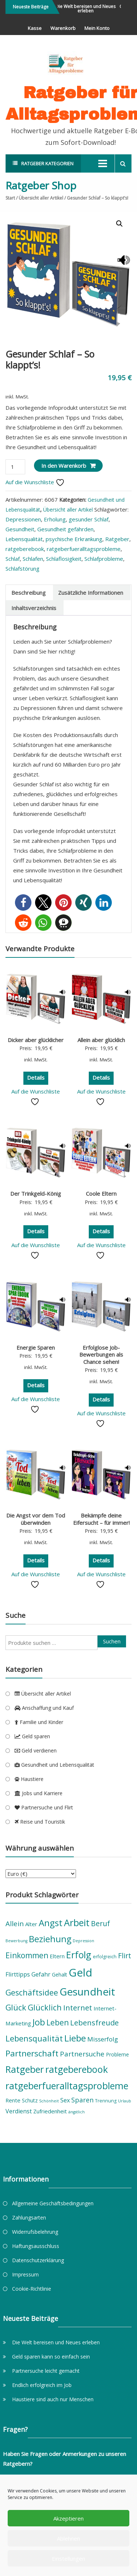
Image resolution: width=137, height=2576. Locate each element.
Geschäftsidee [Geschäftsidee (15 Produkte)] (31, 1992)
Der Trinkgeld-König (35, 1193)
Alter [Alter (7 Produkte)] (31, 1924)
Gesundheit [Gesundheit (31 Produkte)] (87, 1991)
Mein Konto (97, 28)
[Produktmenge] (15, 466)
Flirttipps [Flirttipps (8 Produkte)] (17, 1974)
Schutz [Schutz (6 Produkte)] (30, 2100)
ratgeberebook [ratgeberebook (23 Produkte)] (76, 2069)
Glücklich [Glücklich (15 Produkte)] (45, 2007)
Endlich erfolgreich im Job (42, 2385)
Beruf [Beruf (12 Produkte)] (100, 1923)
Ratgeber (117, 539)
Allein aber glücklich (101, 1040)
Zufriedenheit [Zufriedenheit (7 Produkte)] (50, 2111)
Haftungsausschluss (35, 2246)
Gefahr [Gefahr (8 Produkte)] (40, 1974)
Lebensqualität (24, 539)
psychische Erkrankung (74, 539)
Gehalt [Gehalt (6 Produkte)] (59, 1974)
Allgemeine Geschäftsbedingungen (53, 2203)
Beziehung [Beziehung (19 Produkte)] (50, 1939)
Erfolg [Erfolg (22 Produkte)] (78, 1954)
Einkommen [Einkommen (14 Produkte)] (26, 1955)
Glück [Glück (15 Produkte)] (15, 2007)
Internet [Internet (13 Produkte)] (77, 2007)
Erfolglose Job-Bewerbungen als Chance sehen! (101, 1354)
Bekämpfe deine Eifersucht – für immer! (101, 1519)
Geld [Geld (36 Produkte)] (80, 1972)
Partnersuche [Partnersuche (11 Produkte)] (82, 2054)
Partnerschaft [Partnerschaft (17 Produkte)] (31, 2053)
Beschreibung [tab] (28, 592)
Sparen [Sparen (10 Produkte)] (82, 2099)
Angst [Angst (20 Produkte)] (50, 1923)
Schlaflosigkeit (63, 558)
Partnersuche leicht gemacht (46, 2370)
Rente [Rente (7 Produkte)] (12, 2100)
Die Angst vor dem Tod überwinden (35, 1519)
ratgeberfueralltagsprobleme (84, 548)
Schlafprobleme (103, 558)
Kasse (35, 28)
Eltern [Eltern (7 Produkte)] (57, 1956)
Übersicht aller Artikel (41, 198)
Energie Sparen (35, 1347)
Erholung (55, 519)
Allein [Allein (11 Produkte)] (14, 1923)
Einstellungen (68, 2558)
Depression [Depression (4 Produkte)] (83, 1940)
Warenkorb (63, 28)
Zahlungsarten (29, 2217)
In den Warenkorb (63, 465)
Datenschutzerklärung (38, 2260)
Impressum (25, 2274)
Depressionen (23, 519)
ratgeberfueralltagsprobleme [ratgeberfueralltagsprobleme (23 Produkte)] (66, 2085)
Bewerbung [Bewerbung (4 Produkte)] (16, 1940)
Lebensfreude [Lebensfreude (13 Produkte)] (94, 2022)
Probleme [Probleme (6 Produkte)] (117, 2054)
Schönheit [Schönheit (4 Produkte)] (49, 2100)
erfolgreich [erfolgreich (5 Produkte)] (105, 1957)
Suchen (112, 1641)
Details (36, 1077)
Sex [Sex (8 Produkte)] (65, 2100)
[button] (119, 223)
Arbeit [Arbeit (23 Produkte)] (77, 1922)
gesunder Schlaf (89, 519)
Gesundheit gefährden (65, 529)
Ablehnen (68, 2538)
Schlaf (12, 558)
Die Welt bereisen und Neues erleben (88, 8)
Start (10, 198)
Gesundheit (19, 529)
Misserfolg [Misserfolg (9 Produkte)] (102, 2039)
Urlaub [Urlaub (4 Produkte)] (124, 2100)
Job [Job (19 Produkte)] (39, 2022)
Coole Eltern (101, 1193)
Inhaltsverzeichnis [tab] (33, 608)
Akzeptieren (68, 2518)
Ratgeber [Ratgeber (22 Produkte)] (24, 2069)
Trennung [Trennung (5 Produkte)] (106, 2101)
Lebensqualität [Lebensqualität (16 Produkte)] (34, 2038)
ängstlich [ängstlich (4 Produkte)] (76, 2111)
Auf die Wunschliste (35, 482)
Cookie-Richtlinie (31, 2288)
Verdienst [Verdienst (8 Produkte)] (18, 2111)
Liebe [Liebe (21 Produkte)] (75, 2038)
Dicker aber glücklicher (36, 1040)
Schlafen (33, 558)
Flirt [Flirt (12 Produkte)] (124, 1955)
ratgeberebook (24, 548)
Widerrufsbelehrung (35, 2231)
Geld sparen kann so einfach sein (51, 2356)
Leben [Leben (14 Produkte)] (57, 2022)
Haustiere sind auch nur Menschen (53, 2399)
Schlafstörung (22, 568)
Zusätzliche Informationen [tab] (90, 592)
